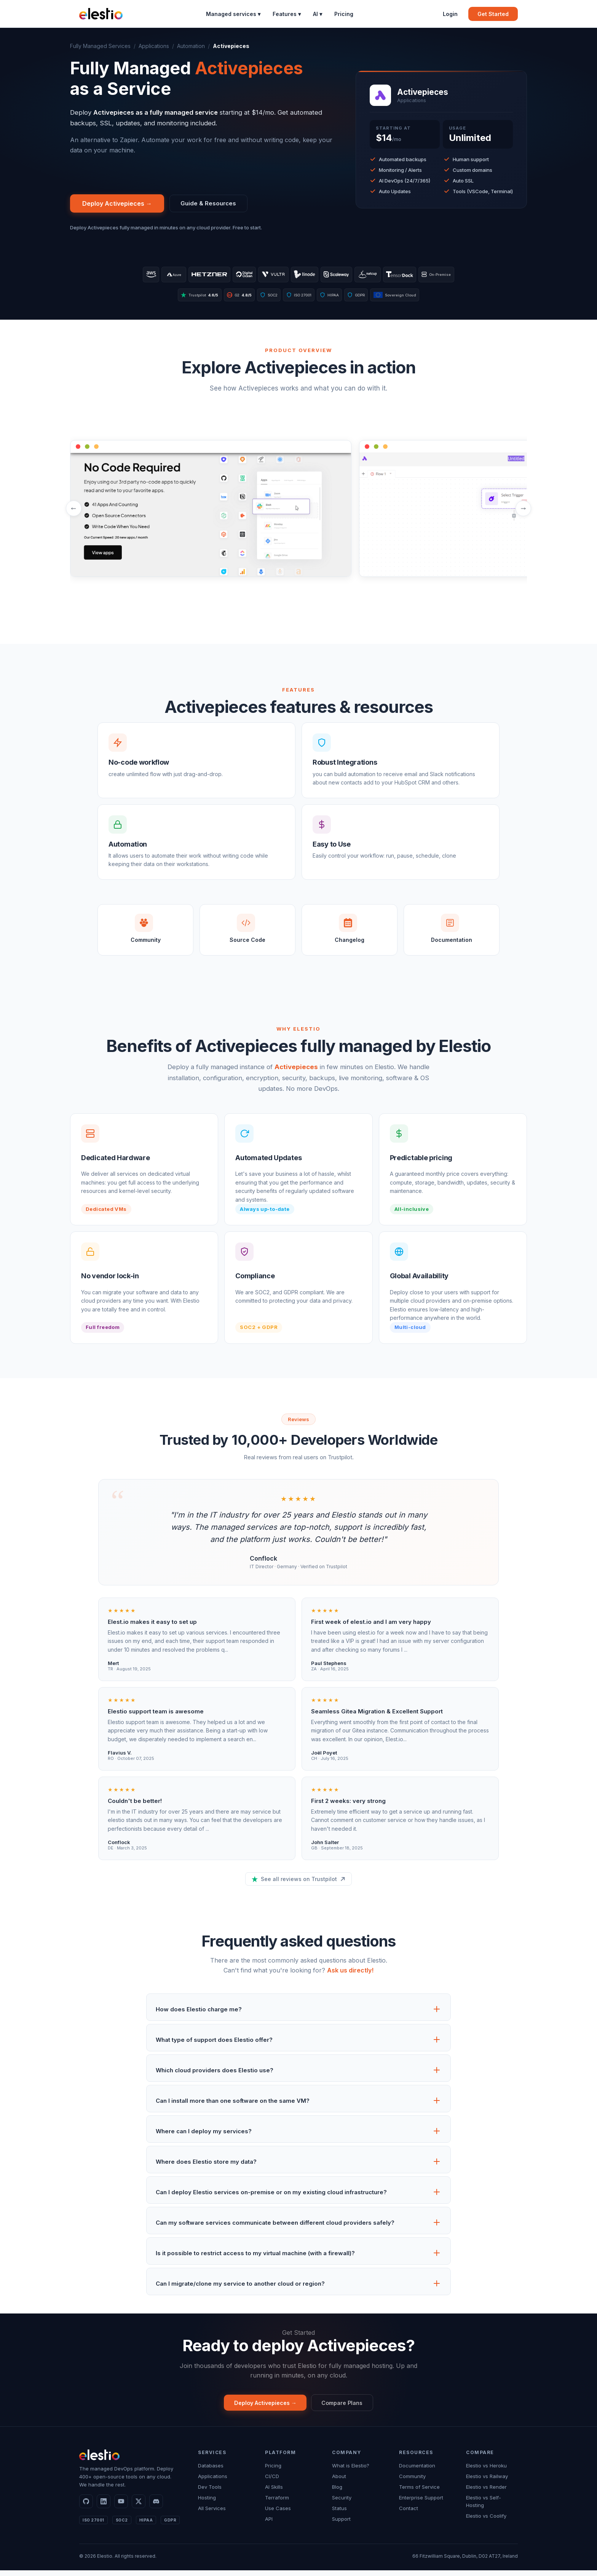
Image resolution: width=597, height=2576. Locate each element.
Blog (337, 2493)
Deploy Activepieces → (117, 204)
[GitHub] (86, 2507)
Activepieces (296, 1071)
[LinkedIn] (103, 2507)
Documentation (417, 2471)
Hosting (207, 2503)
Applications (154, 46)
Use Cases (278, 2514)
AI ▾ (317, 14)
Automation (191, 46)
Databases (210, 2471)
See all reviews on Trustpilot (298, 1883)
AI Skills (274, 2493)
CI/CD (272, 2482)
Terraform (277, 2503)
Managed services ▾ (233, 14)
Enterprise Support (421, 2503)
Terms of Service (419, 2493)
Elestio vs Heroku (486, 2471)
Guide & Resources (210, 204)
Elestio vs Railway (487, 2482)
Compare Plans (347, 2407)
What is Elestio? (350, 2471)
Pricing (343, 14)
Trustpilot (185, 298)
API (269, 2525)
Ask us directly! (350, 1974)
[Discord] (156, 2507)
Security (341, 2503)
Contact (408, 2514)
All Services (212, 2514)
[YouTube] (121, 2507)
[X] (138, 2507)
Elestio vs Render (486, 2493)
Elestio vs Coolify (486, 2521)
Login (450, 14)
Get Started (493, 14)
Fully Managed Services (100, 46)
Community (412, 2482)
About (339, 2482)
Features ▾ (287, 14)
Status (339, 2514)
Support (341, 2525)
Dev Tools (210, 2493)
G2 (230, 298)
